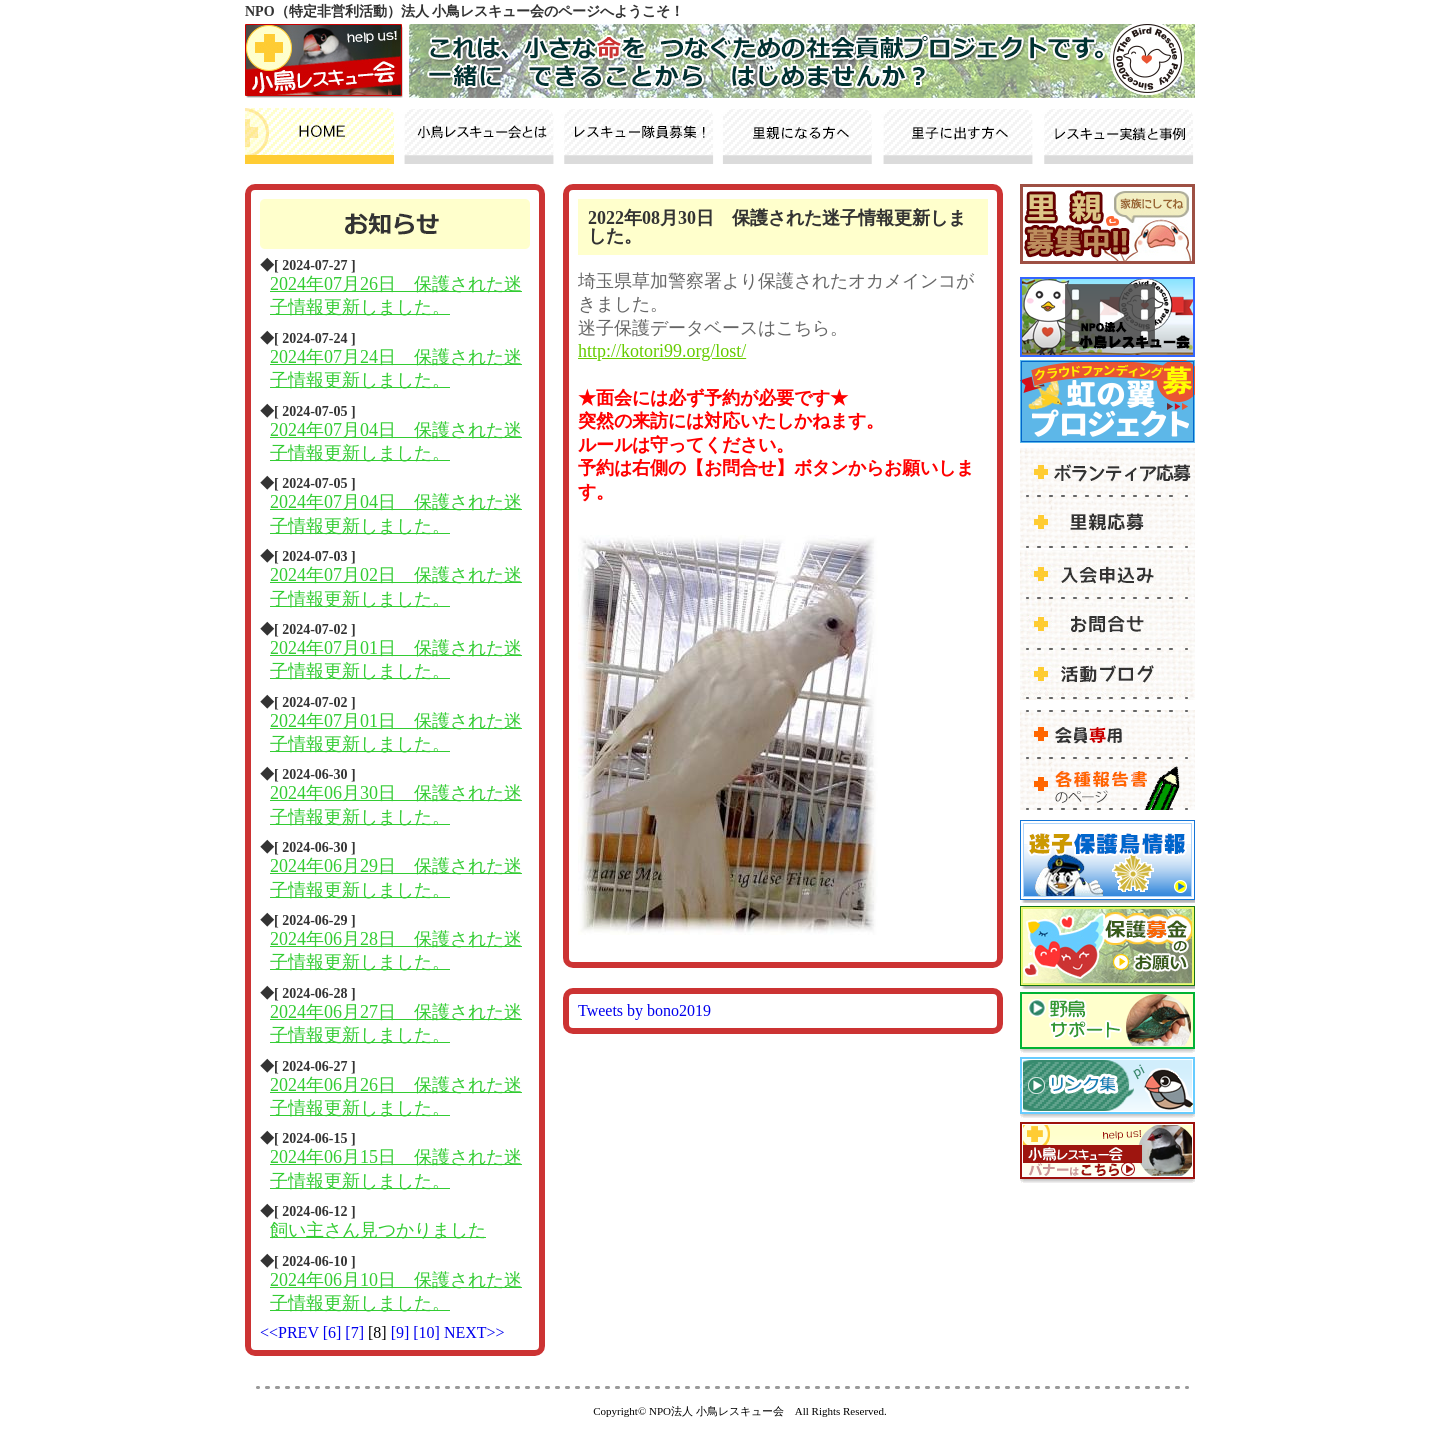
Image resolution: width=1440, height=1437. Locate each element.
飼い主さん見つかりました (378, 1230)
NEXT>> (474, 1332)
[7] (356, 1332)
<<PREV (289, 1332)
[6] (334, 1332)
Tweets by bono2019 (644, 1010)
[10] (428, 1332)
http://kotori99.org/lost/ (662, 351)
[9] (402, 1332)
